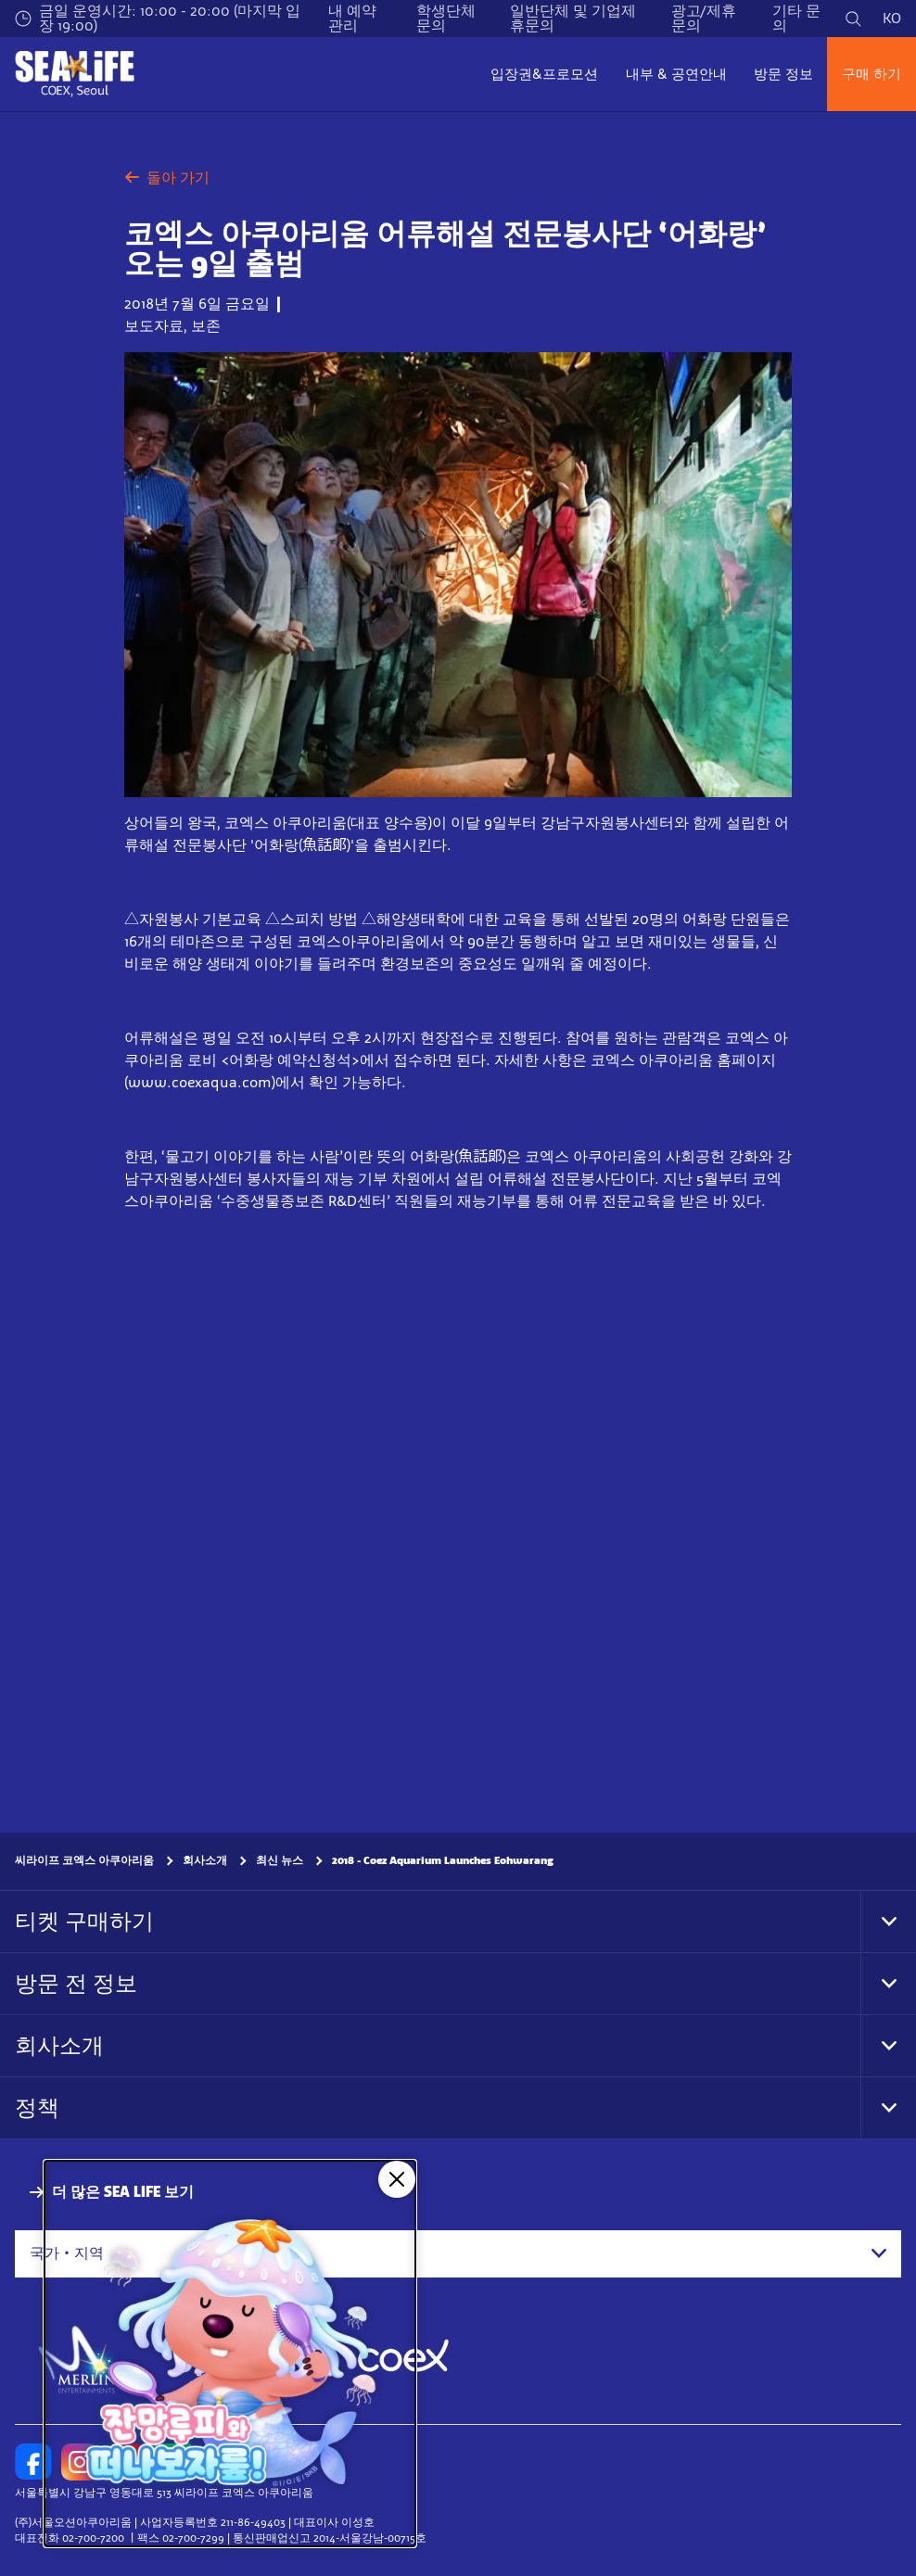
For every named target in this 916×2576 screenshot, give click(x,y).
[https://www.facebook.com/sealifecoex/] (33, 2462)
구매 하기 (871, 74)
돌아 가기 (167, 177)
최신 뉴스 (279, 1860)
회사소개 (205, 1860)
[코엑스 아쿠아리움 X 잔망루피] (230, 2353)
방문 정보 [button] (783, 74)
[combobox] (458, 2253)
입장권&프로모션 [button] (544, 74)
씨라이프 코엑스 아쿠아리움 (84, 1860)
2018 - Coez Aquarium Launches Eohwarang (442, 1860)
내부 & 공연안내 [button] (676, 74)
